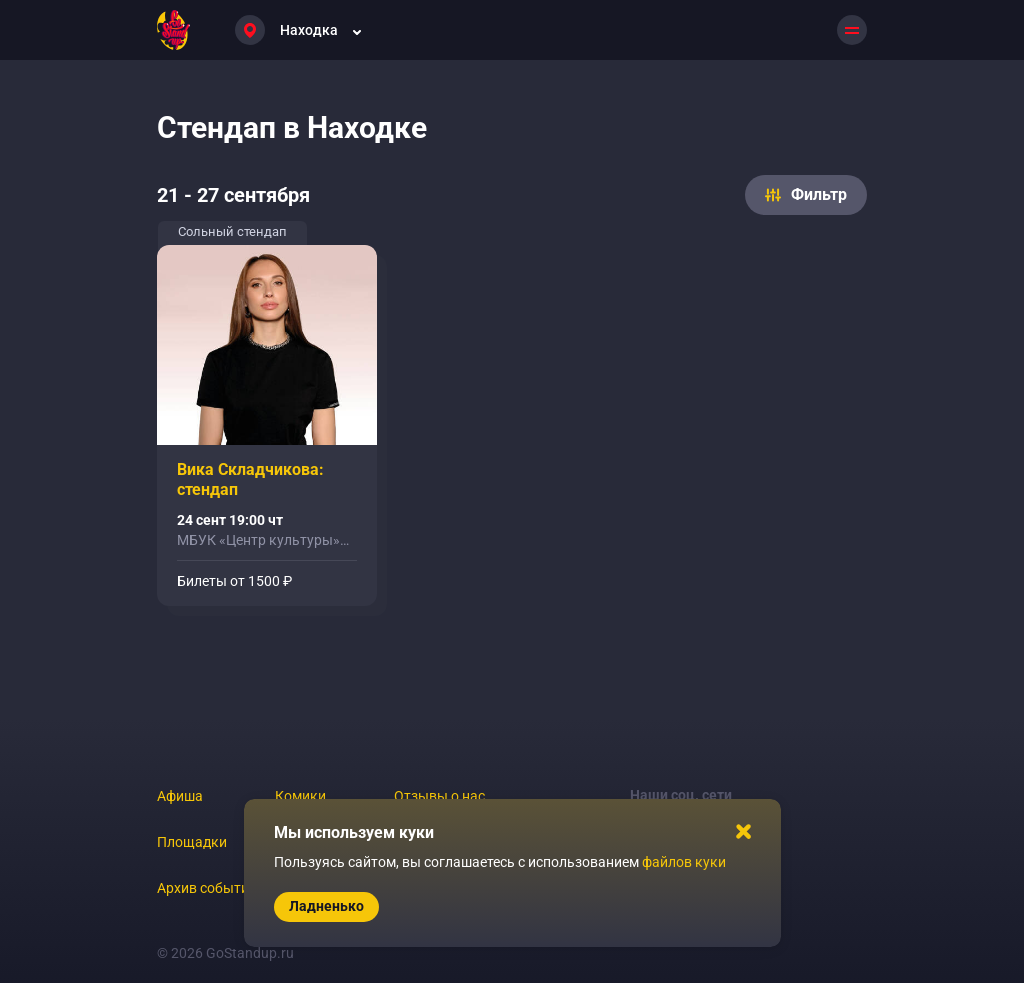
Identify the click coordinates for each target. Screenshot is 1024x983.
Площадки (192, 842)
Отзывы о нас (439, 796)
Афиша (180, 796)
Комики (300, 796)
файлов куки (684, 862)
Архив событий (207, 888)
